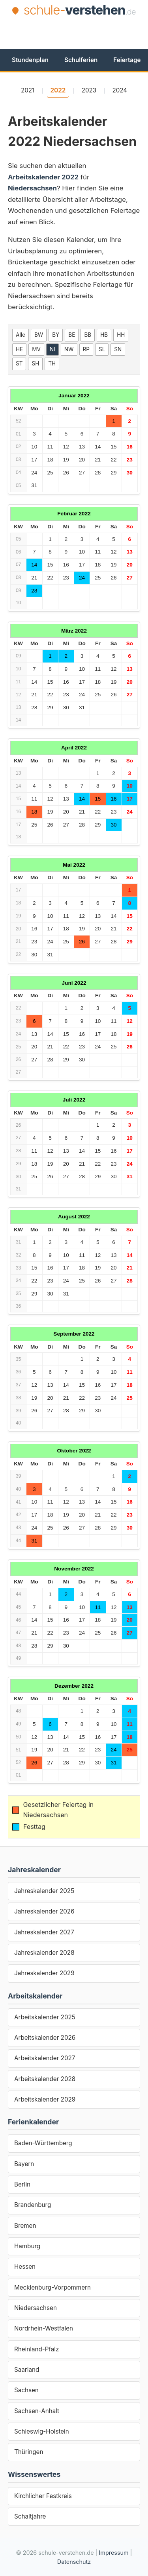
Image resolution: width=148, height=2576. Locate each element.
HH (121, 335)
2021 (27, 90)
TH (52, 363)
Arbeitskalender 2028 (44, 2079)
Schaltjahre (30, 2516)
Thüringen (28, 2452)
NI (52, 349)
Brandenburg (32, 2205)
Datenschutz (74, 2561)
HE (19, 349)
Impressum (113, 2552)
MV (36, 349)
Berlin (22, 2184)
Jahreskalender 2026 (44, 1911)
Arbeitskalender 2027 (44, 2058)
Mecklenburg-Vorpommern (52, 2287)
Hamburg (27, 2246)
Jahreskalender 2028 (44, 1952)
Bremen (25, 2225)
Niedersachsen (35, 2308)
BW (38, 335)
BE (71, 335)
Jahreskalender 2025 (44, 1891)
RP (86, 349)
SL (102, 349)
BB (87, 335)
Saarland (26, 2369)
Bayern (24, 2164)
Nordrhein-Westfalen (43, 2328)
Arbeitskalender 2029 (44, 2099)
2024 (119, 90)
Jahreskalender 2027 (44, 1932)
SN (118, 349)
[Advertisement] (78, 32)
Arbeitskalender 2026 (44, 2037)
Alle (20, 335)
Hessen (25, 2266)
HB (104, 335)
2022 (58, 90)
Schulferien (80, 60)
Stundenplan (30, 60)
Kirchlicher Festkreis (43, 2496)
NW (69, 349)
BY (55, 335)
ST (19, 363)
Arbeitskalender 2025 (44, 2017)
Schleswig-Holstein (41, 2431)
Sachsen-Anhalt (36, 2411)
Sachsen (26, 2390)
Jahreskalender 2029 (44, 1973)
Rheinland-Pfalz (36, 2349)
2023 (89, 90)
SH (35, 363)
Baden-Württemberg (43, 2143)
